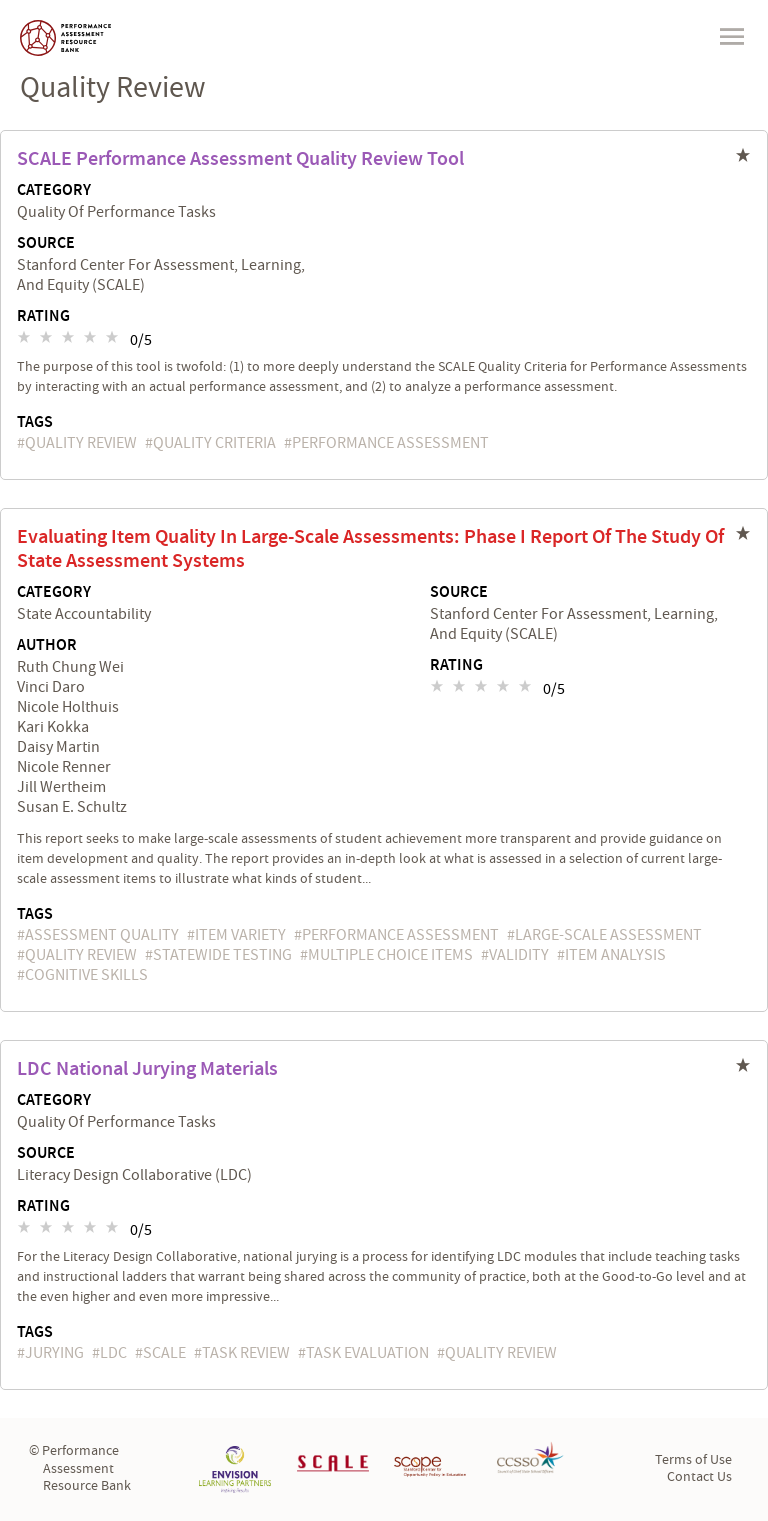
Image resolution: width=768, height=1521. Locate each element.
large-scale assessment (608, 935)
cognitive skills (86, 975)
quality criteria (214, 443)
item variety (240, 935)
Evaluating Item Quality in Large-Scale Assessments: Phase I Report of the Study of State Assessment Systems (370, 549)
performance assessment (390, 443)
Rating (43, 317)
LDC (113, 1353)
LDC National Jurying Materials (147, 1069)
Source (46, 244)
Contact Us (699, 1477)
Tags (35, 422)
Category (54, 191)
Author (47, 646)
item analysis (615, 955)
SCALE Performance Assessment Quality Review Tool (240, 159)
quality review (81, 443)
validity (519, 955)
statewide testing (222, 955)
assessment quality (102, 935)
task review (246, 1353)
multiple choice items (390, 955)
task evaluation (367, 1353)
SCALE (164, 1353)
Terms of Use (693, 1460)
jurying (54, 1353)
